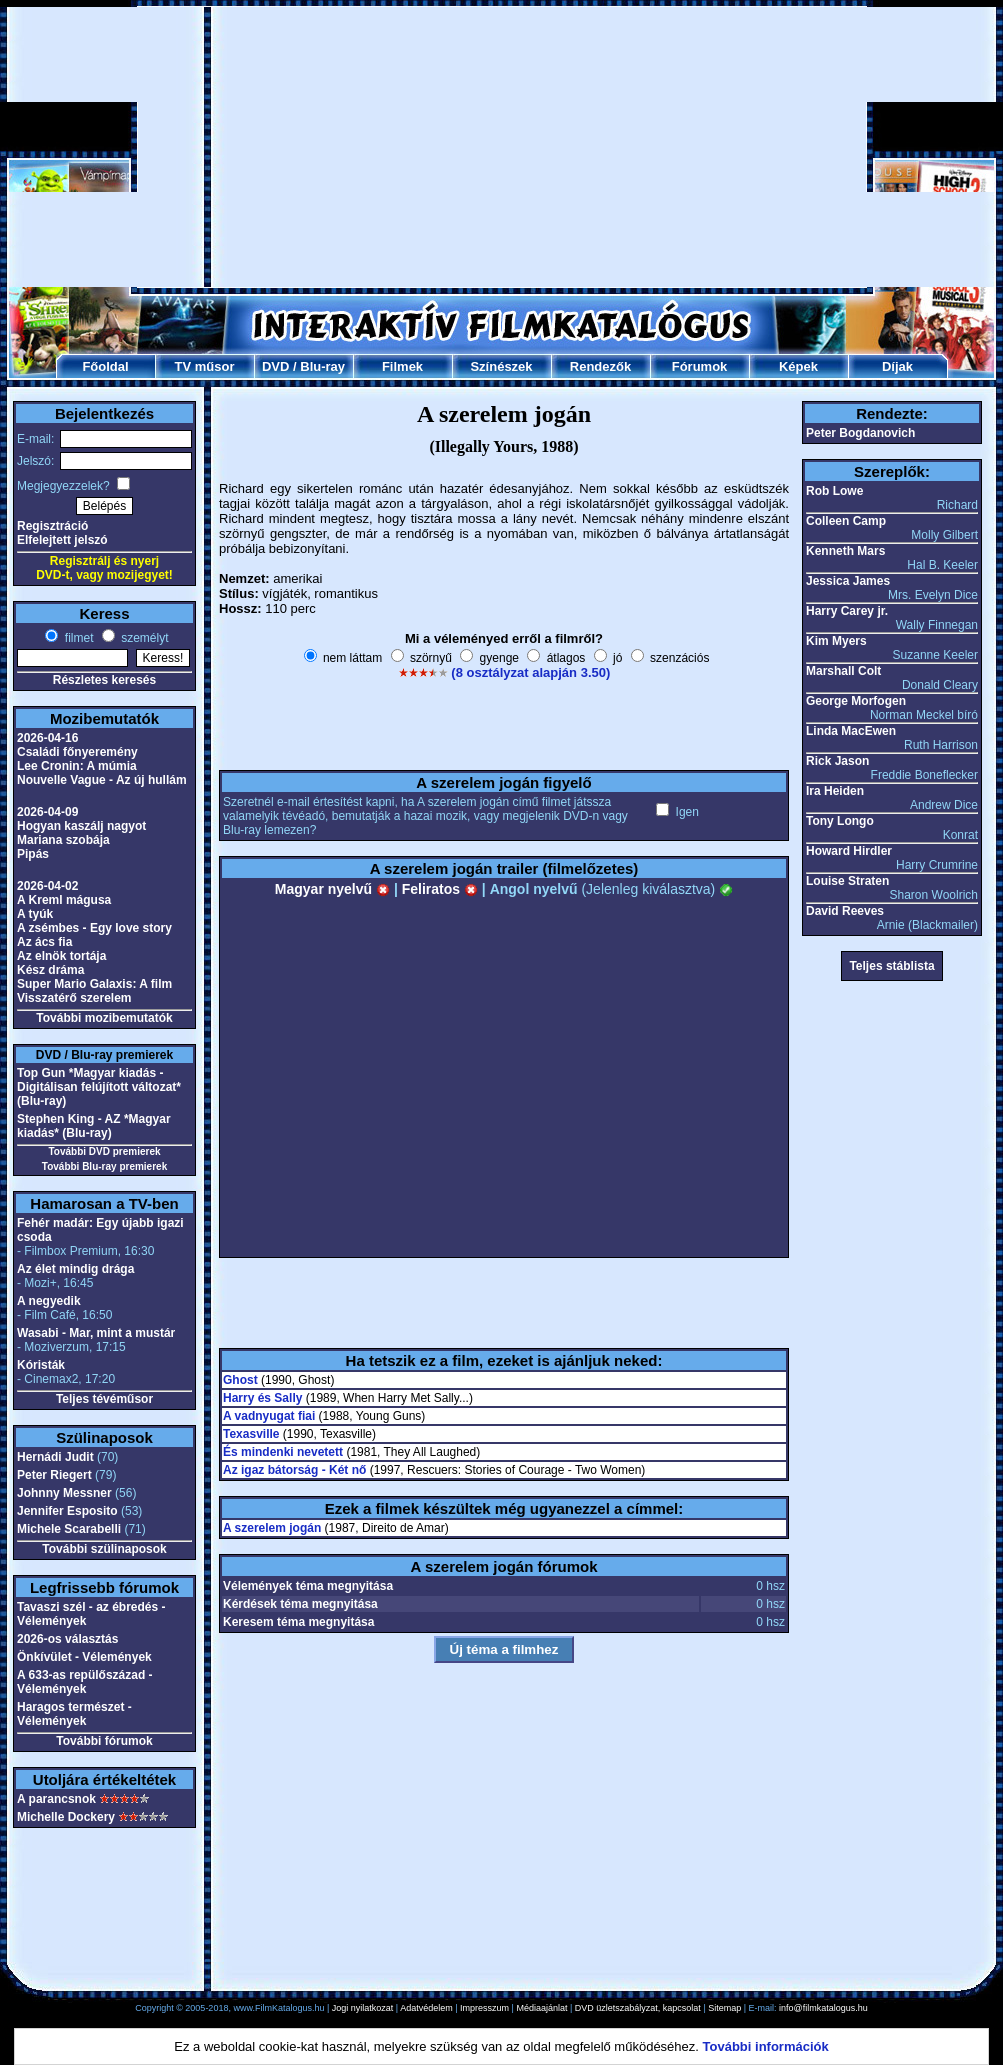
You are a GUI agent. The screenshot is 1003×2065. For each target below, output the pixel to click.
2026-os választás (67, 1639)
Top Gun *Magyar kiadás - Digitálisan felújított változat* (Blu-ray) (99, 1087)
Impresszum (484, 2008)
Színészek (501, 366)
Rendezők (600, 366)
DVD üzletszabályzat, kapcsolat (638, 2008)
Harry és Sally (262, 1398)
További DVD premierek (104, 1151)
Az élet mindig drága (75, 1269)
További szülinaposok (104, 1549)
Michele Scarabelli (69, 1529)
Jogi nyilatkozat (363, 2008)
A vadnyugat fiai (269, 1416)
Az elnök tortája (61, 956)
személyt (143, 638)
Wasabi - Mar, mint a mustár (96, 1333)
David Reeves (845, 911)
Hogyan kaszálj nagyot (81, 826)
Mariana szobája (63, 840)
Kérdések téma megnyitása (300, 1604)
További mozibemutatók (104, 1018)
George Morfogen (856, 701)
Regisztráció (52, 526)
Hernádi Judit (55, 1457)
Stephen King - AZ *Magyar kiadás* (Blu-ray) (94, 1126)
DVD (275, 366)
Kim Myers (836, 641)
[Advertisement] (502, 147)
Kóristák (41, 1365)
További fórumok (104, 1741)
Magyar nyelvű (332, 889)
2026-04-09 (47, 812)
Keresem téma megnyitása (298, 1622)
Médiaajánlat (541, 2008)
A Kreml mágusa (64, 900)
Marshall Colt (843, 671)
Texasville (251, 1434)
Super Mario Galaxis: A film (94, 984)
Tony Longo (840, 821)
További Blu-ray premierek (104, 1166)
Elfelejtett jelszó (62, 540)
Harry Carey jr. (847, 611)
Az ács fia (44, 942)
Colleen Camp (846, 521)
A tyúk (35, 914)
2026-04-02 (47, 886)
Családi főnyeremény (77, 752)
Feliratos (440, 889)
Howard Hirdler (849, 851)
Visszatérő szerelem (74, 998)
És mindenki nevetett (283, 1452)
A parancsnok (56, 1799)
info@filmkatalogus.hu (823, 2008)
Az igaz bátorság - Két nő (294, 1470)
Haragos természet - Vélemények (74, 1714)
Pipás (33, 854)
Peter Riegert (54, 1475)
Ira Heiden (835, 791)
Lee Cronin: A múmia (77, 766)
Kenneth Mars (845, 551)
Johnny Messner (64, 1493)
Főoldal (105, 366)
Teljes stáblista (891, 966)
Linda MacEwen (851, 731)
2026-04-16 (47, 738)
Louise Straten (847, 881)
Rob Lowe (834, 491)
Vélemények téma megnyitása (308, 1586)
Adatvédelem (426, 2008)
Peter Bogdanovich (860, 433)
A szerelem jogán (272, 1528)
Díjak (897, 366)
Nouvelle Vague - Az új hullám (102, 780)
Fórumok (700, 366)
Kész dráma (50, 970)
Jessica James (848, 581)
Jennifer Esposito (67, 1511)
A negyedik (49, 1301)
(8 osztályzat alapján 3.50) (530, 672)
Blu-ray (322, 366)
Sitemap (724, 2008)
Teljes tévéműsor (104, 1399)
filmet (77, 638)
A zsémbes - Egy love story (94, 928)
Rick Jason (837, 761)
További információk (766, 2046)
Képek (798, 366)
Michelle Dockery (66, 1817)
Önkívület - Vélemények (84, 1657)
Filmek (402, 366)
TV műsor (205, 366)
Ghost (240, 1380)
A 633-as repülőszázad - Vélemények (85, 1682)
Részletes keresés (104, 680)
